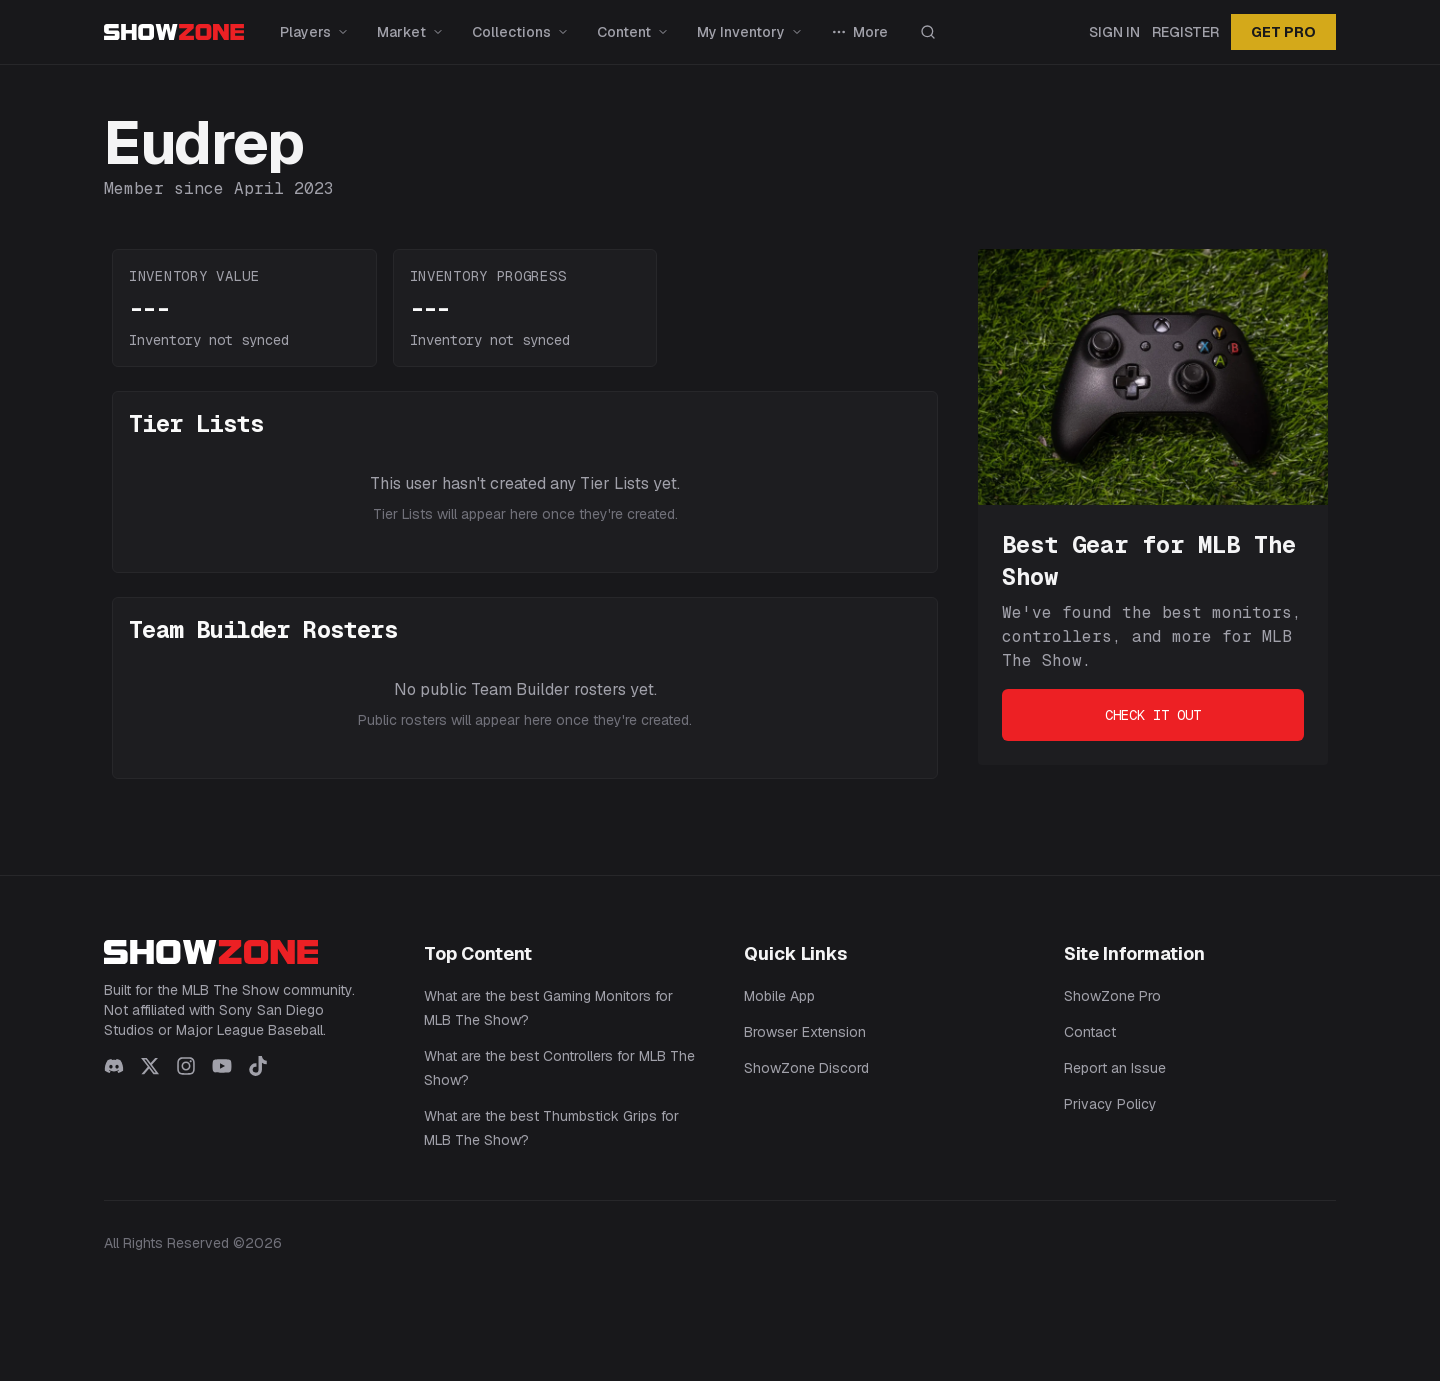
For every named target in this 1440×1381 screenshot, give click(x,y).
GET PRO (1283, 32)
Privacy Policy (1110, 1104)
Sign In (1114, 32)
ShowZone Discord (806, 1068)
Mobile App (779, 996)
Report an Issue (1115, 1068)
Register (1185, 32)
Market (410, 32)
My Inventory (750, 32)
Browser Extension (805, 1032)
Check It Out (1153, 715)
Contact (1090, 1032)
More (859, 32)
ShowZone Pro (1112, 996)
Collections (520, 32)
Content (633, 32)
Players (314, 32)
